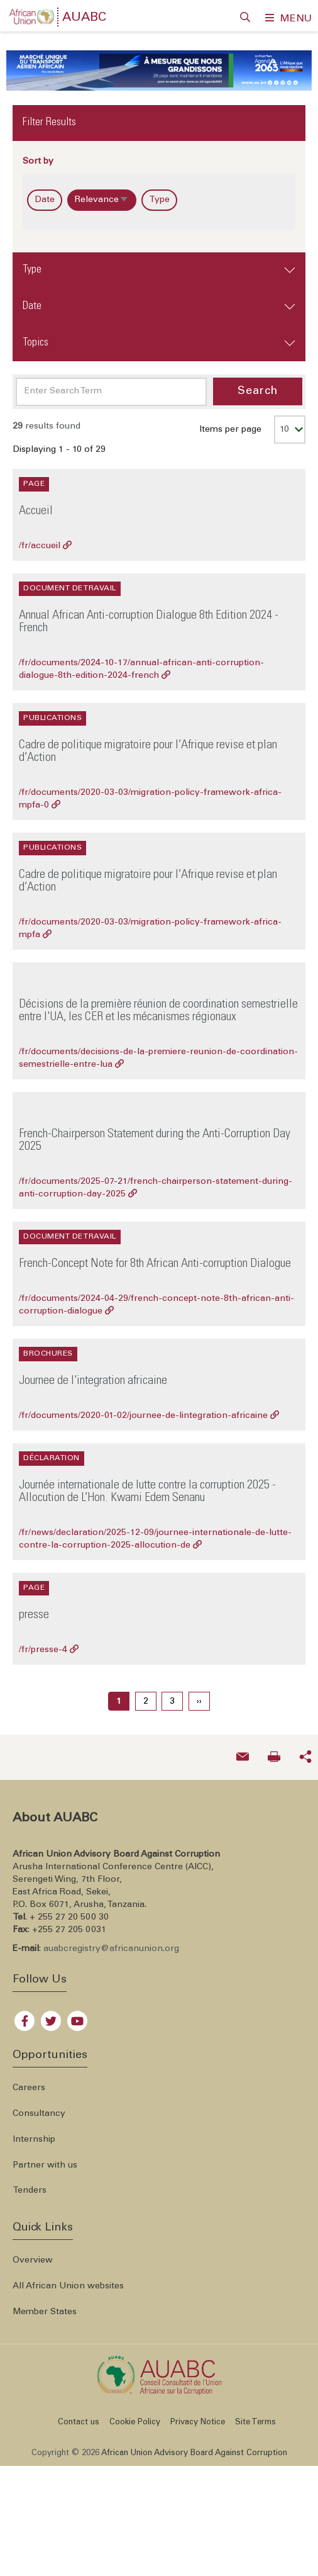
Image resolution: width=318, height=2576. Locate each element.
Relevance (105, 194)
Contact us (78, 2415)
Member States (45, 2304)
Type (159, 192)
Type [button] (32, 262)
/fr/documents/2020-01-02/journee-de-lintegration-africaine (149, 1409)
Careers (29, 2080)
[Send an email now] (242, 1749)
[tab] (159, 263)
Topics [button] (35, 335)
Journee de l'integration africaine (93, 1374)
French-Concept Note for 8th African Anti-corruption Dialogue (155, 1257)
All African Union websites (68, 2279)
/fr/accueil (45, 539)
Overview (33, 2253)
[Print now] (274, 1749)
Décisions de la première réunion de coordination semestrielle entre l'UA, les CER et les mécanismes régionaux (158, 1004)
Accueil (36, 504)
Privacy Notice (197, 2415)
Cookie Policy (134, 2415)
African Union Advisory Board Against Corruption (194, 2446)
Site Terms (255, 2415)
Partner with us (45, 2158)
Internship (34, 2132)
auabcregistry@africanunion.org (111, 1941)
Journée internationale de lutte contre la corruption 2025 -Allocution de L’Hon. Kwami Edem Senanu (147, 1485)
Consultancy (39, 2106)
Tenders (30, 2183)
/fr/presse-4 (49, 1643)
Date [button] (32, 299)
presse (34, 1608)
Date (45, 192)
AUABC (84, 18)
